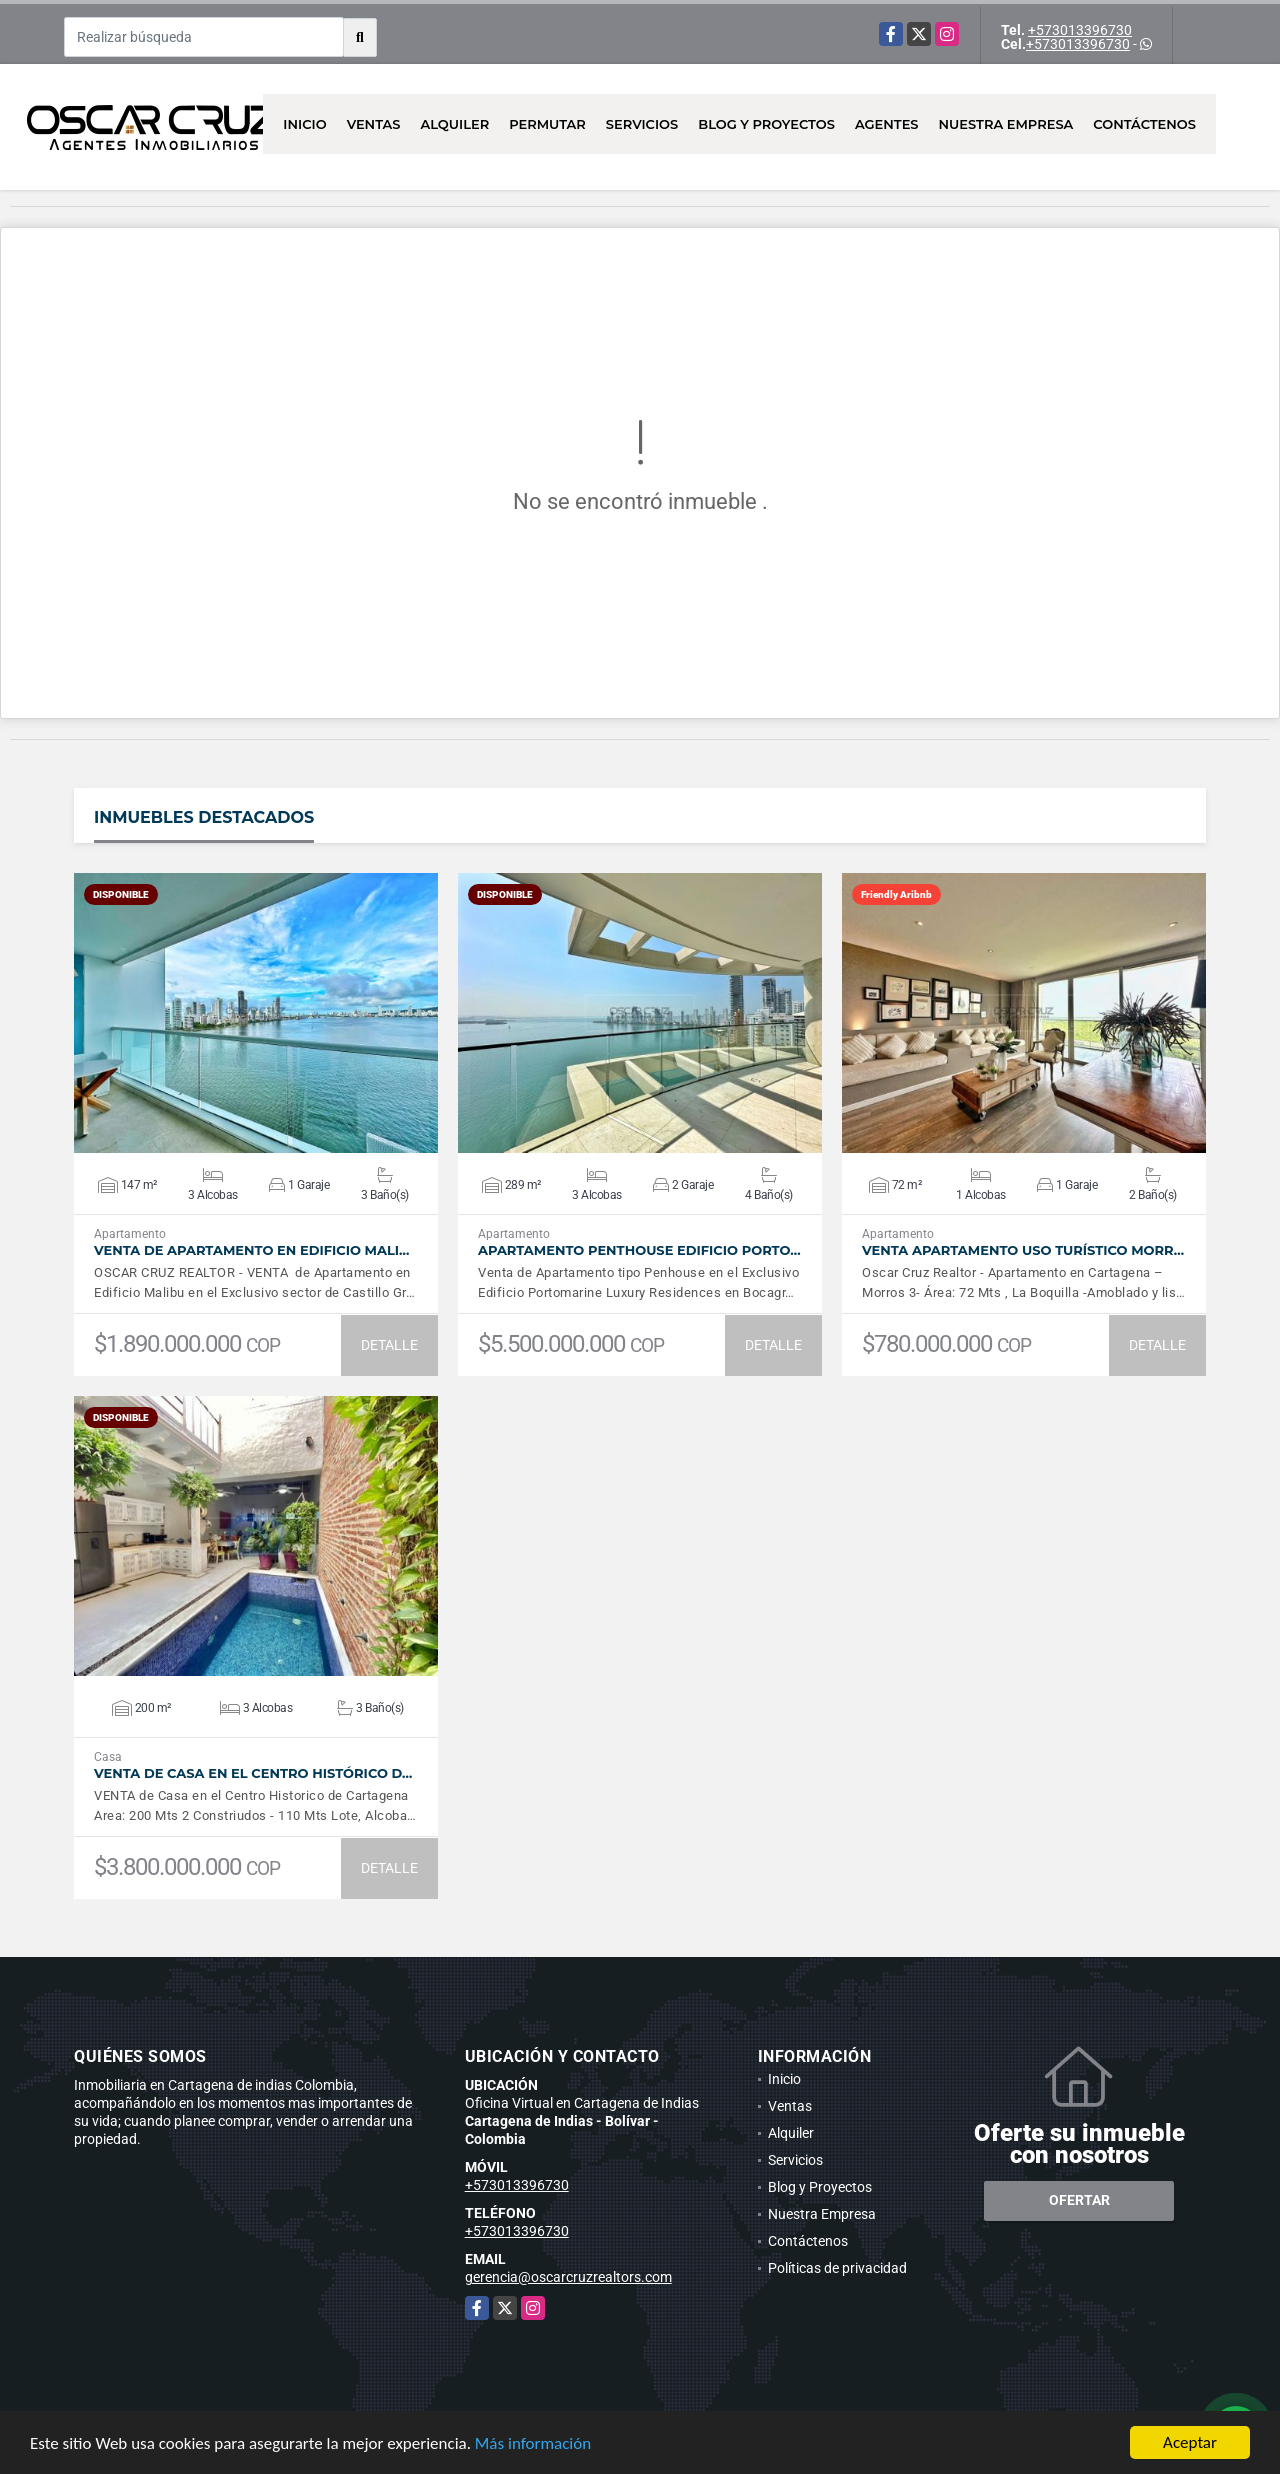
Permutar (547, 124)
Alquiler (454, 124)
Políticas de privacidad (837, 2268)
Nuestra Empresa (1006, 124)
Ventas (374, 124)
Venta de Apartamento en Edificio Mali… (251, 1250)
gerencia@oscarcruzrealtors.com (568, 2277)
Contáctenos (1144, 124)
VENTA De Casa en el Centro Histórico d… (253, 1773)
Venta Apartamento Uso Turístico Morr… (1023, 1250)
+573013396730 (1080, 30)
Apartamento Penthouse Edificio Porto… (639, 1250)
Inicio (304, 124)
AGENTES (887, 124)
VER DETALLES (256, 1013)
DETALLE (389, 1345)
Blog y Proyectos (766, 124)
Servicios (642, 124)
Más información (533, 2443)
